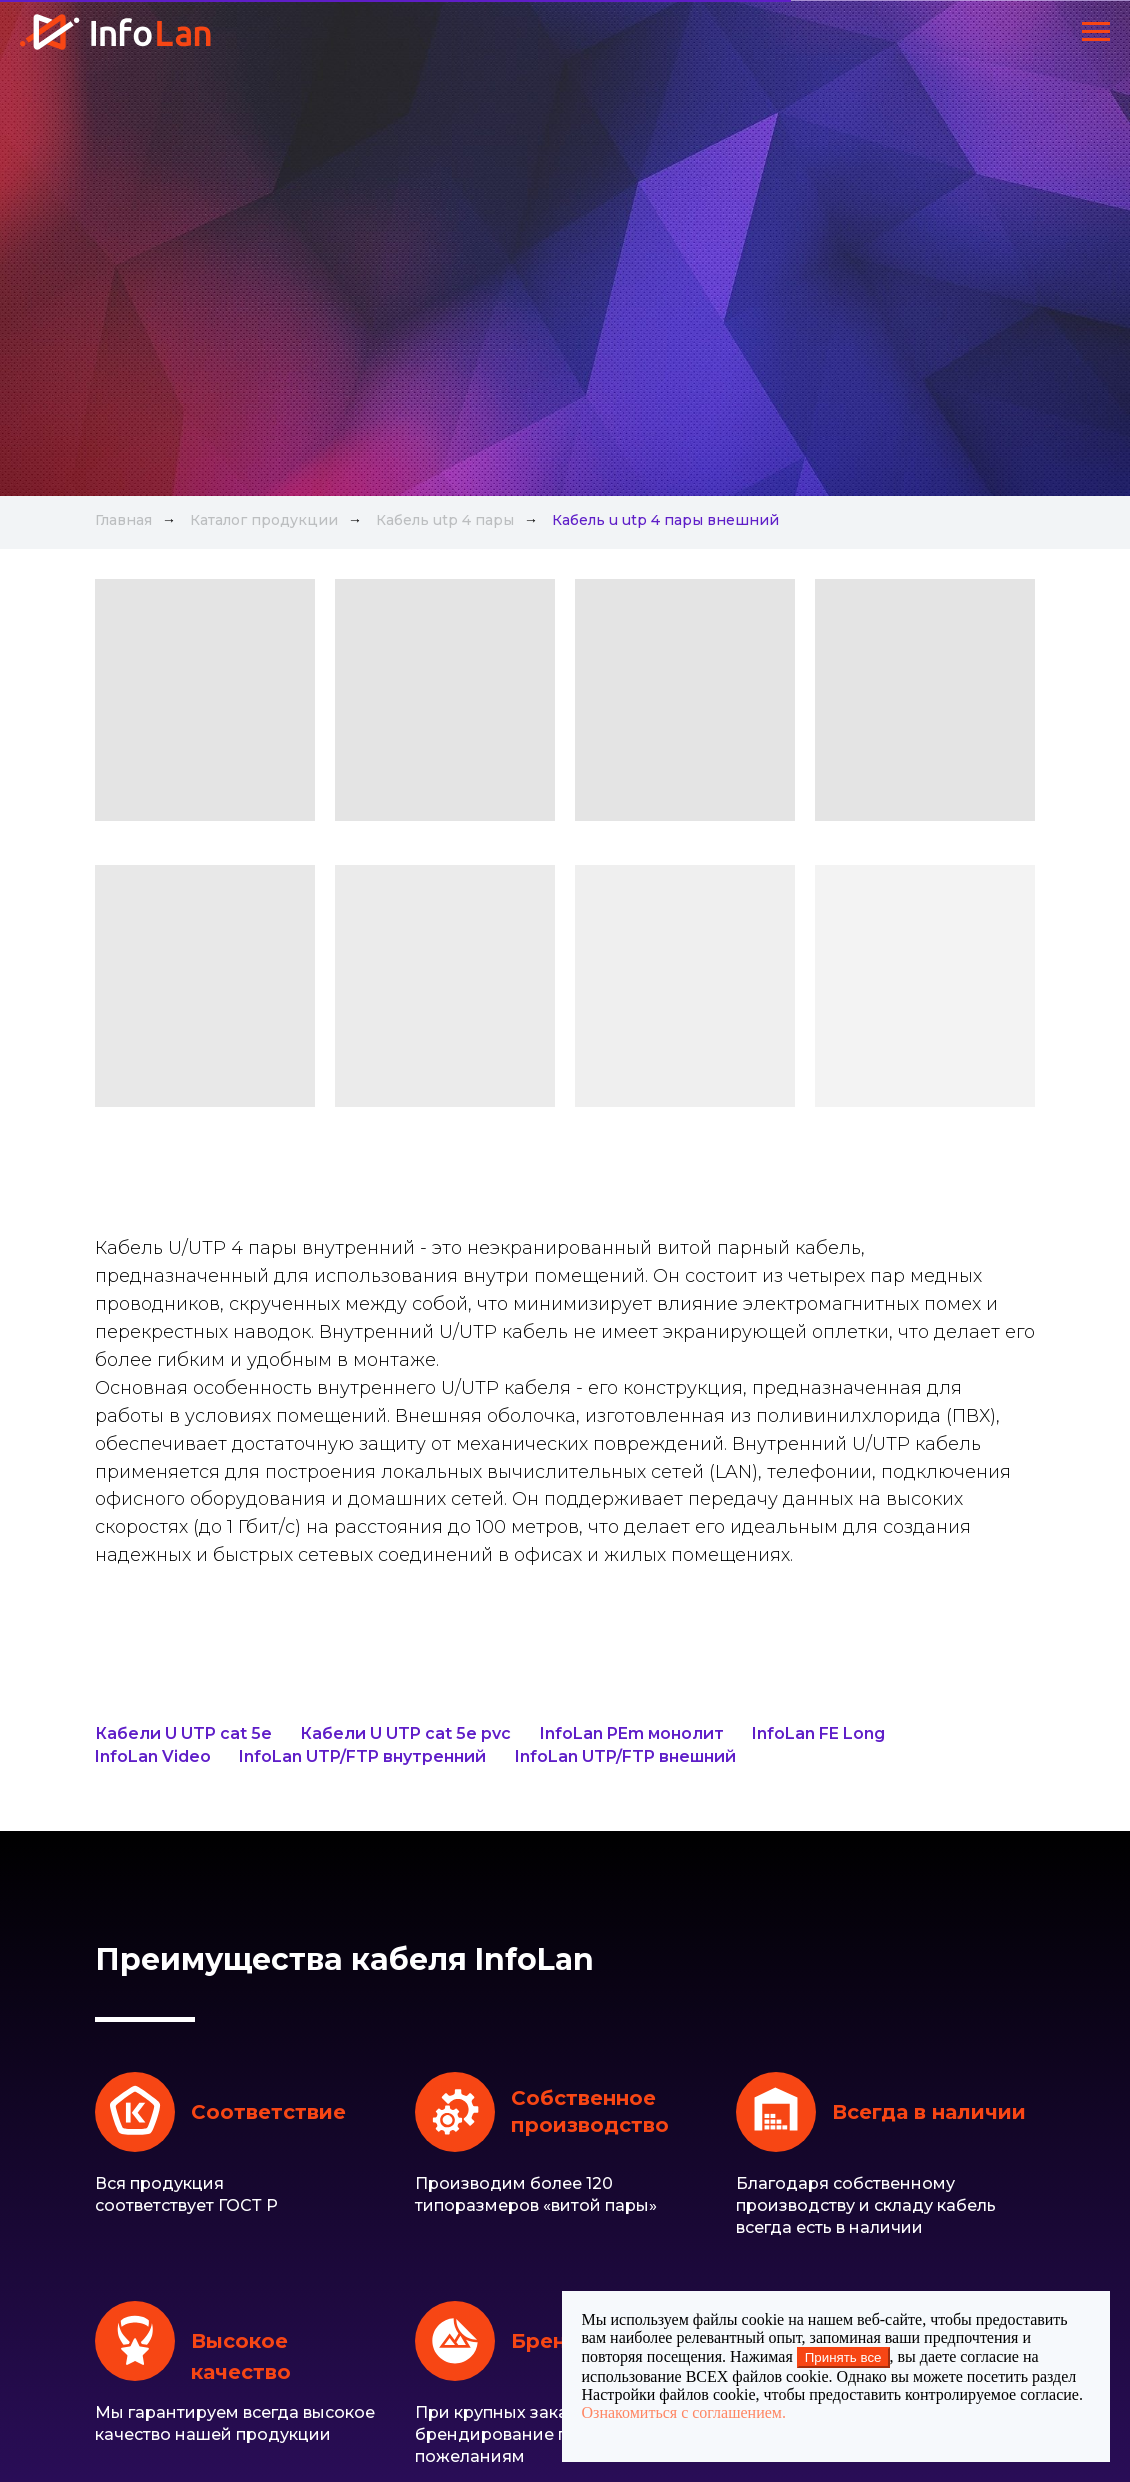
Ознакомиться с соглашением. (684, 2412)
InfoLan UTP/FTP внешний (625, 1756)
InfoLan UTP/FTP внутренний (362, 1756)
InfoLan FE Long (818, 1733)
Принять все (843, 2357)
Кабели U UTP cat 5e (183, 1733)
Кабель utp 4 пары (445, 520)
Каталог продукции (264, 520)
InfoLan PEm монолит (632, 1733)
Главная (123, 520)
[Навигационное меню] (1096, 32)
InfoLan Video (153, 1756)
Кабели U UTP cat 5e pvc (405, 1733)
